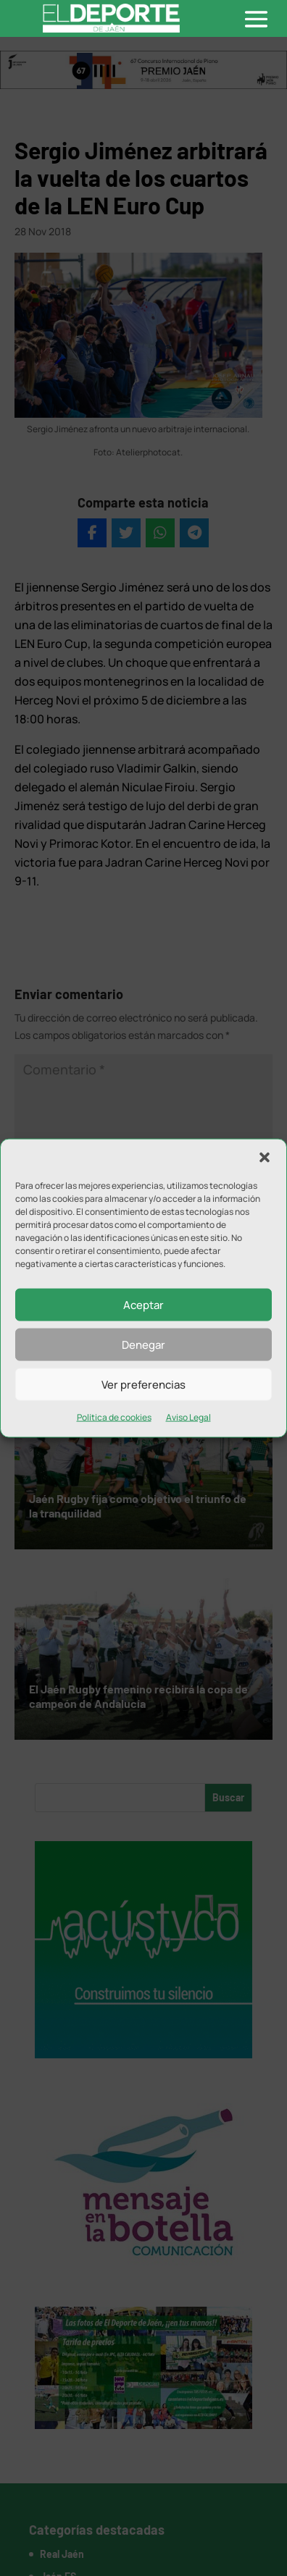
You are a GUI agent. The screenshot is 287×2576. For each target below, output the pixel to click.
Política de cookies (114, 1417)
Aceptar (143, 1304)
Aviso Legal (188, 1417)
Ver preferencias (143, 1384)
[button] (264, 1157)
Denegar (143, 1344)
